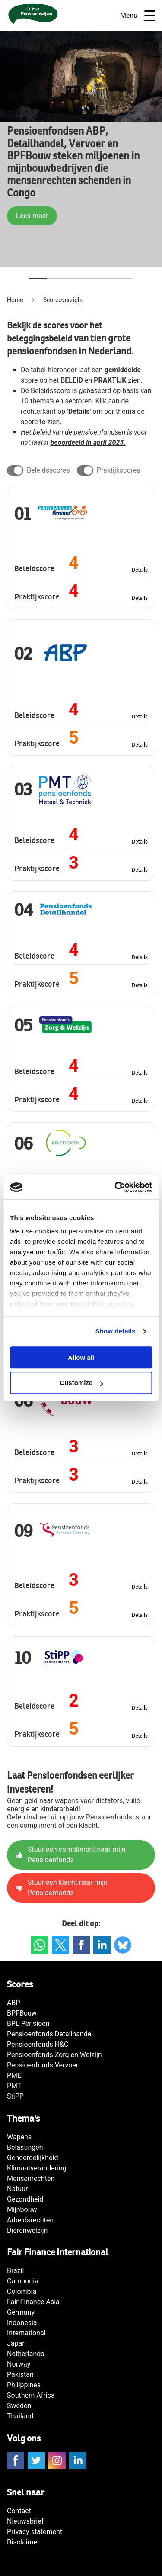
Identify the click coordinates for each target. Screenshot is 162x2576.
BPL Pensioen (28, 2023)
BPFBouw (22, 2013)
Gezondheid (25, 2199)
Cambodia (22, 2281)
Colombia (21, 2291)
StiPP (15, 2096)
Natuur (17, 2189)
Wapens (19, 2137)
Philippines (24, 2385)
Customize (81, 1383)
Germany (21, 2312)
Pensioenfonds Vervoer (42, 2065)
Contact (19, 2511)
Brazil (15, 2271)
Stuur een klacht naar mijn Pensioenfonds (62, 1887)
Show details (115, 1331)
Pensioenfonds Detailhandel (50, 2034)
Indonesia (22, 2322)
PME (14, 2075)
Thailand (20, 2416)
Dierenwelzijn (27, 2230)
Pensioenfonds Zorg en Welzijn (54, 2055)
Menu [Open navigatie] (137, 15)
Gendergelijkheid (32, 2158)
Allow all (81, 1357)
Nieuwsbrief (25, 2521)
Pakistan (20, 2374)
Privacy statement (34, 2532)
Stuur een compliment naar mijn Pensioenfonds (71, 1854)
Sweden (19, 2406)
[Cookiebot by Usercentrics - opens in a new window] (115, 1187)
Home (15, 299)
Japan (16, 2343)
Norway (18, 2364)
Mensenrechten (30, 2178)
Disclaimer (23, 2542)
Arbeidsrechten (30, 2220)
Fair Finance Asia (33, 2302)
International (26, 2333)
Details (140, 570)
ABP (13, 2003)
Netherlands (25, 2354)
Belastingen (25, 2147)
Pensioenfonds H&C (37, 2044)
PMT (14, 2086)
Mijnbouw (22, 2210)
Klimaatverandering (37, 2168)
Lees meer (32, 216)
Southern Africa (31, 2395)
